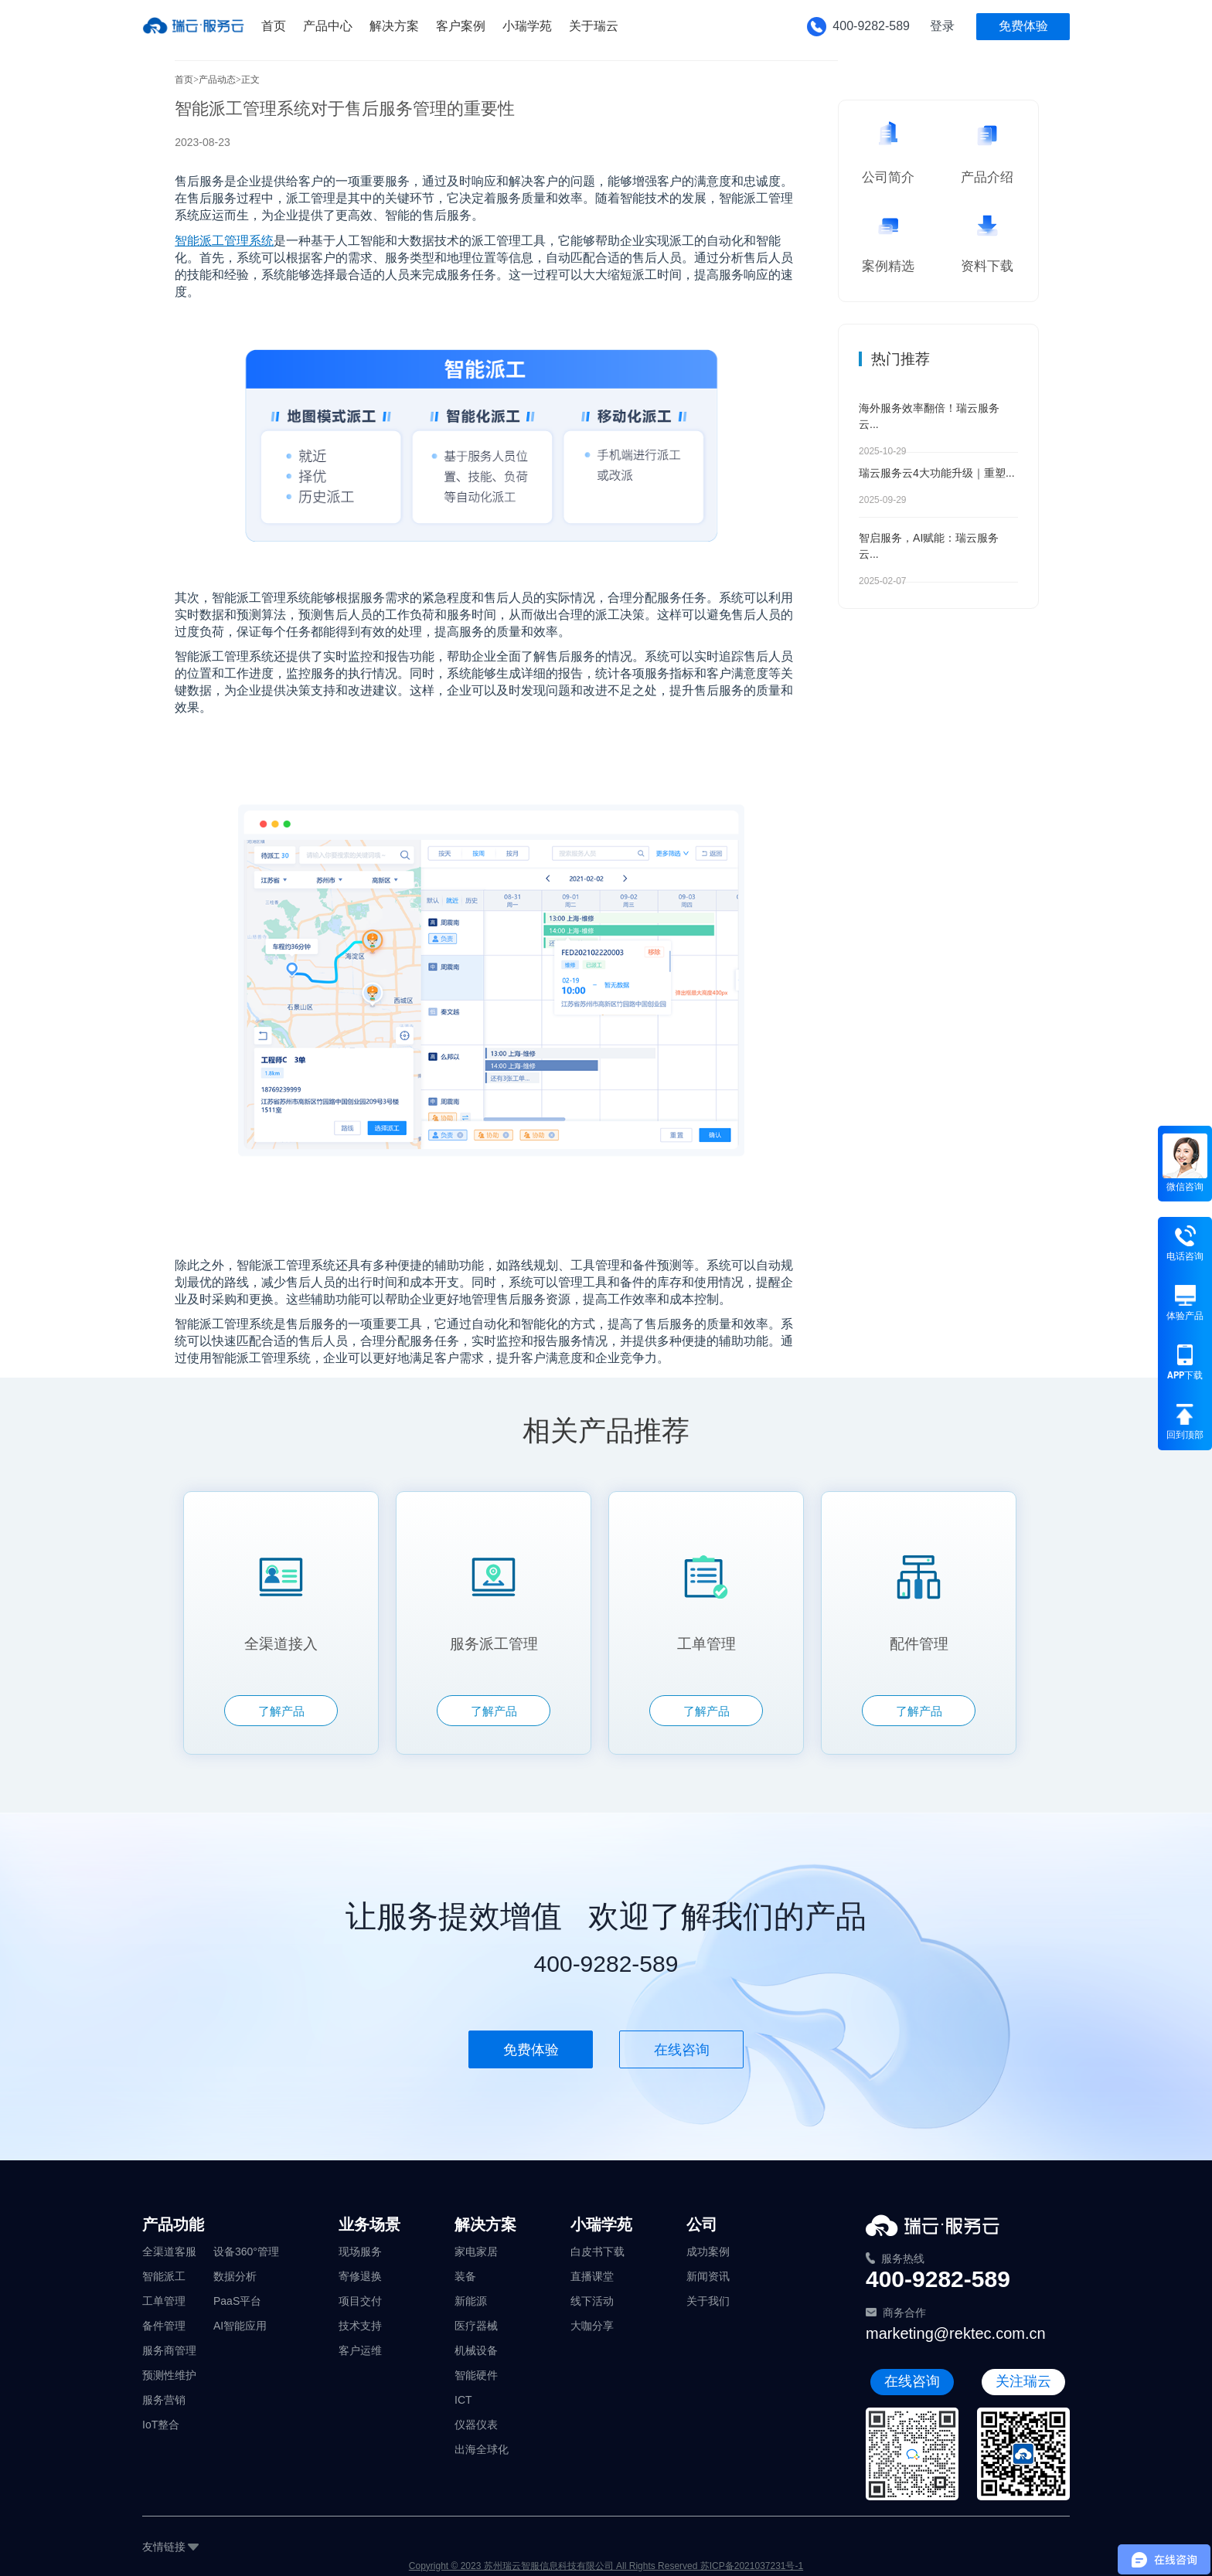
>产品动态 (214, 79)
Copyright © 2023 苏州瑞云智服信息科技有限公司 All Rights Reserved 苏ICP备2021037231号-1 (606, 2566)
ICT (463, 2400)
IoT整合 (160, 2424)
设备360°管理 (246, 2251)
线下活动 (592, 2301)
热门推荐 (900, 359)
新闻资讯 (708, 2276)
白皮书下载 (597, 2251)
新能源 (470, 2301)
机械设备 (476, 2350)
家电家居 (476, 2251)
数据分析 (235, 2276)
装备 (465, 2276)
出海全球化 (481, 2449)
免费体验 (1023, 25)
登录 (942, 25)
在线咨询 (682, 2050)
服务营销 (164, 2400)
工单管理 (164, 2301)
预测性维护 (169, 2375)
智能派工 (164, 2276)
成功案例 (708, 2251)
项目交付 (360, 2301)
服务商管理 (169, 2350)
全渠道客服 (169, 2251)
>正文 (248, 79)
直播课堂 (592, 2276)
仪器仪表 (476, 2424)
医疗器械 (476, 2325)
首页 (184, 79)
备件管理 (164, 2325)
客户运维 (360, 2350)
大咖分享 (592, 2325)
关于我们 (708, 2301)
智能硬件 (476, 2375)
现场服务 (360, 2251)
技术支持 (360, 2325)
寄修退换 (360, 2276)
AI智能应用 (240, 2325)
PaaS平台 (237, 2301)
